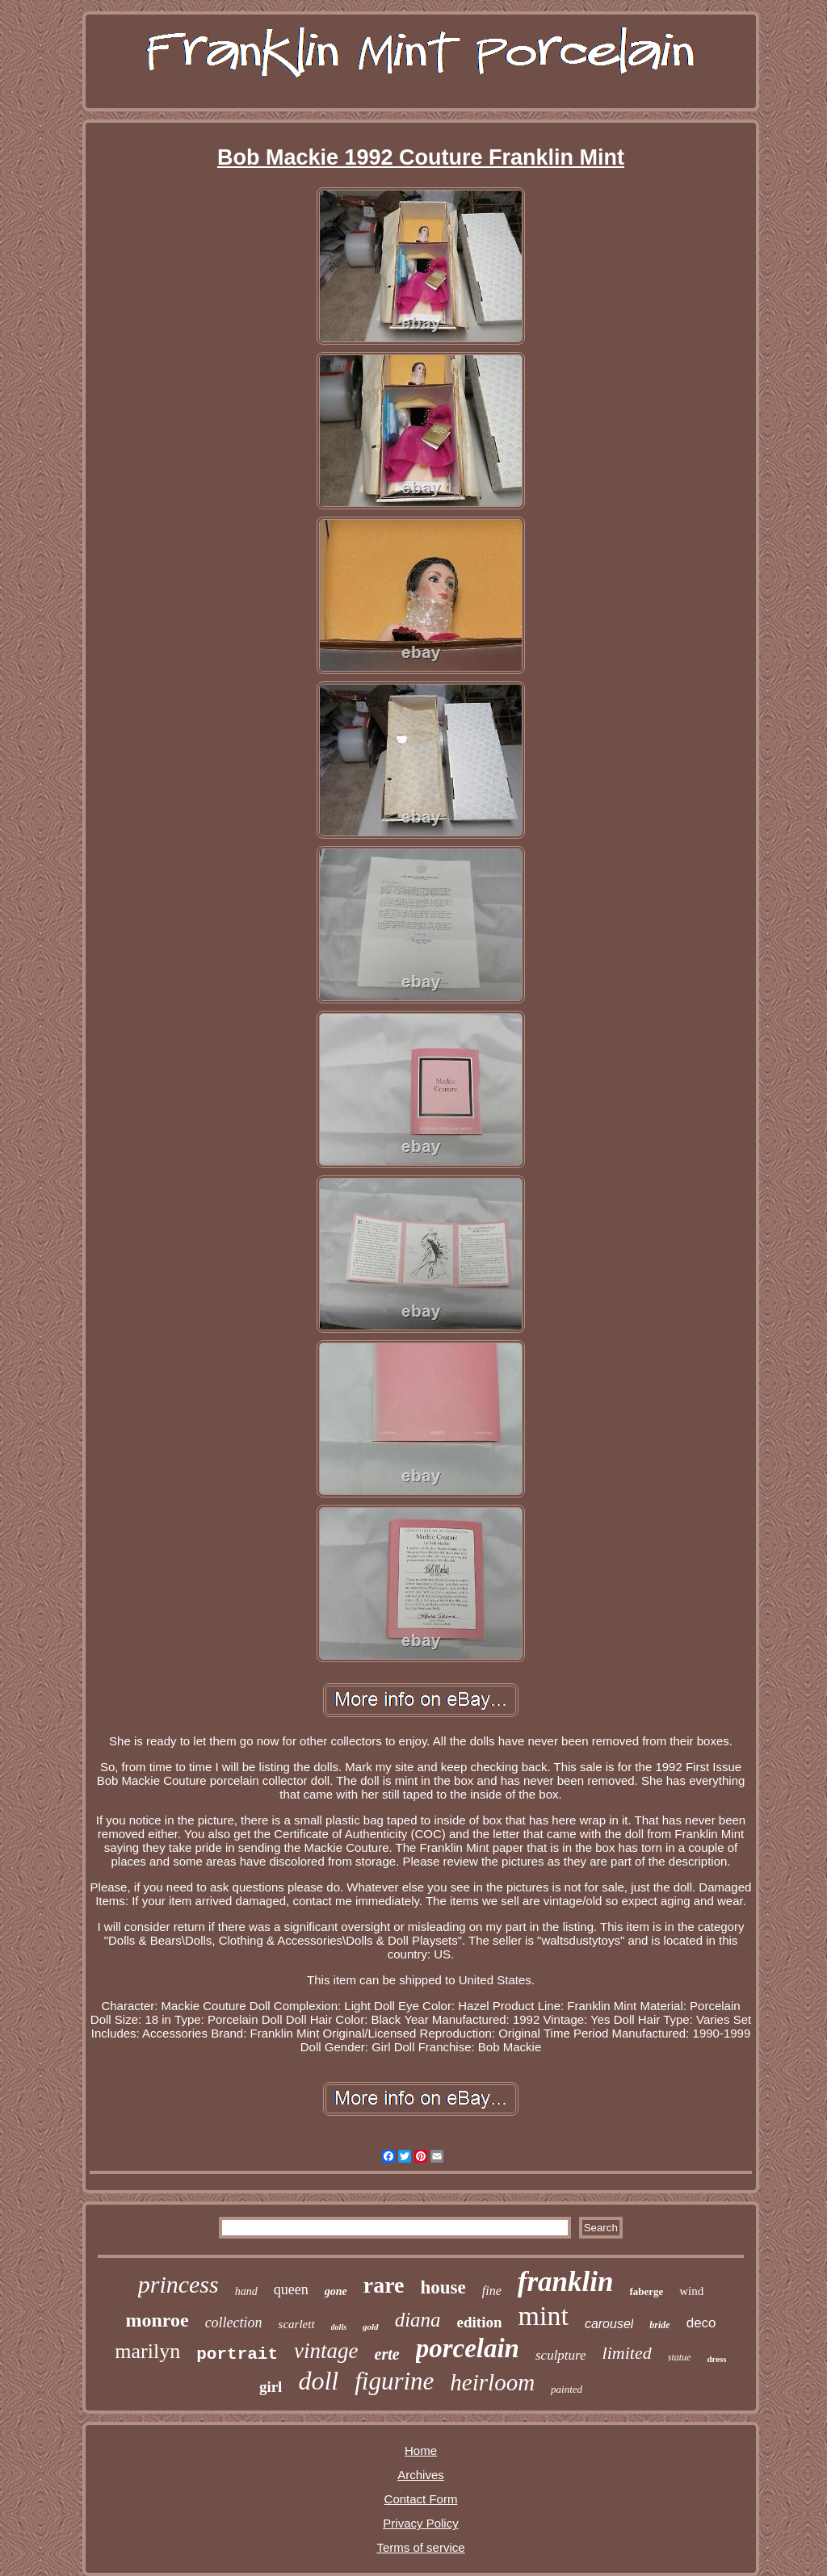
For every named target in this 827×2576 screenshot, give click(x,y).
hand (246, 2291)
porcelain (467, 2348)
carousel (609, 2324)
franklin (566, 2281)
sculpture (560, 2355)
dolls (338, 2327)
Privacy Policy (420, 2523)
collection (233, 2322)
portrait (237, 2354)
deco (701, 2323)
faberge (646, 2291)
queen (291, 2289)
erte (387, 2354)
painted (566, 2389)
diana (418, 2320)
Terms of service (420, 2547)
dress (716, 2359)
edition (479, 2322)
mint (543, 2316)
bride (659, 2325)
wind (691, 2291)
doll (318, 2380)
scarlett (297, 2324)
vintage (326, 2351)
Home (421, 2450)
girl (271, 2386)
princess (178, 2284)
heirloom (492, 2382)
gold (371, 2326)
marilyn (147, 2351)
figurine (394, 2381)
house (442, 2287)
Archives (420, 2475)
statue (679, 2357)
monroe (156, 2320)
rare (384, 2284)
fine (492, 2290)
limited (627, 2353)
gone (336, 2291)
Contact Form (421, 2499)
